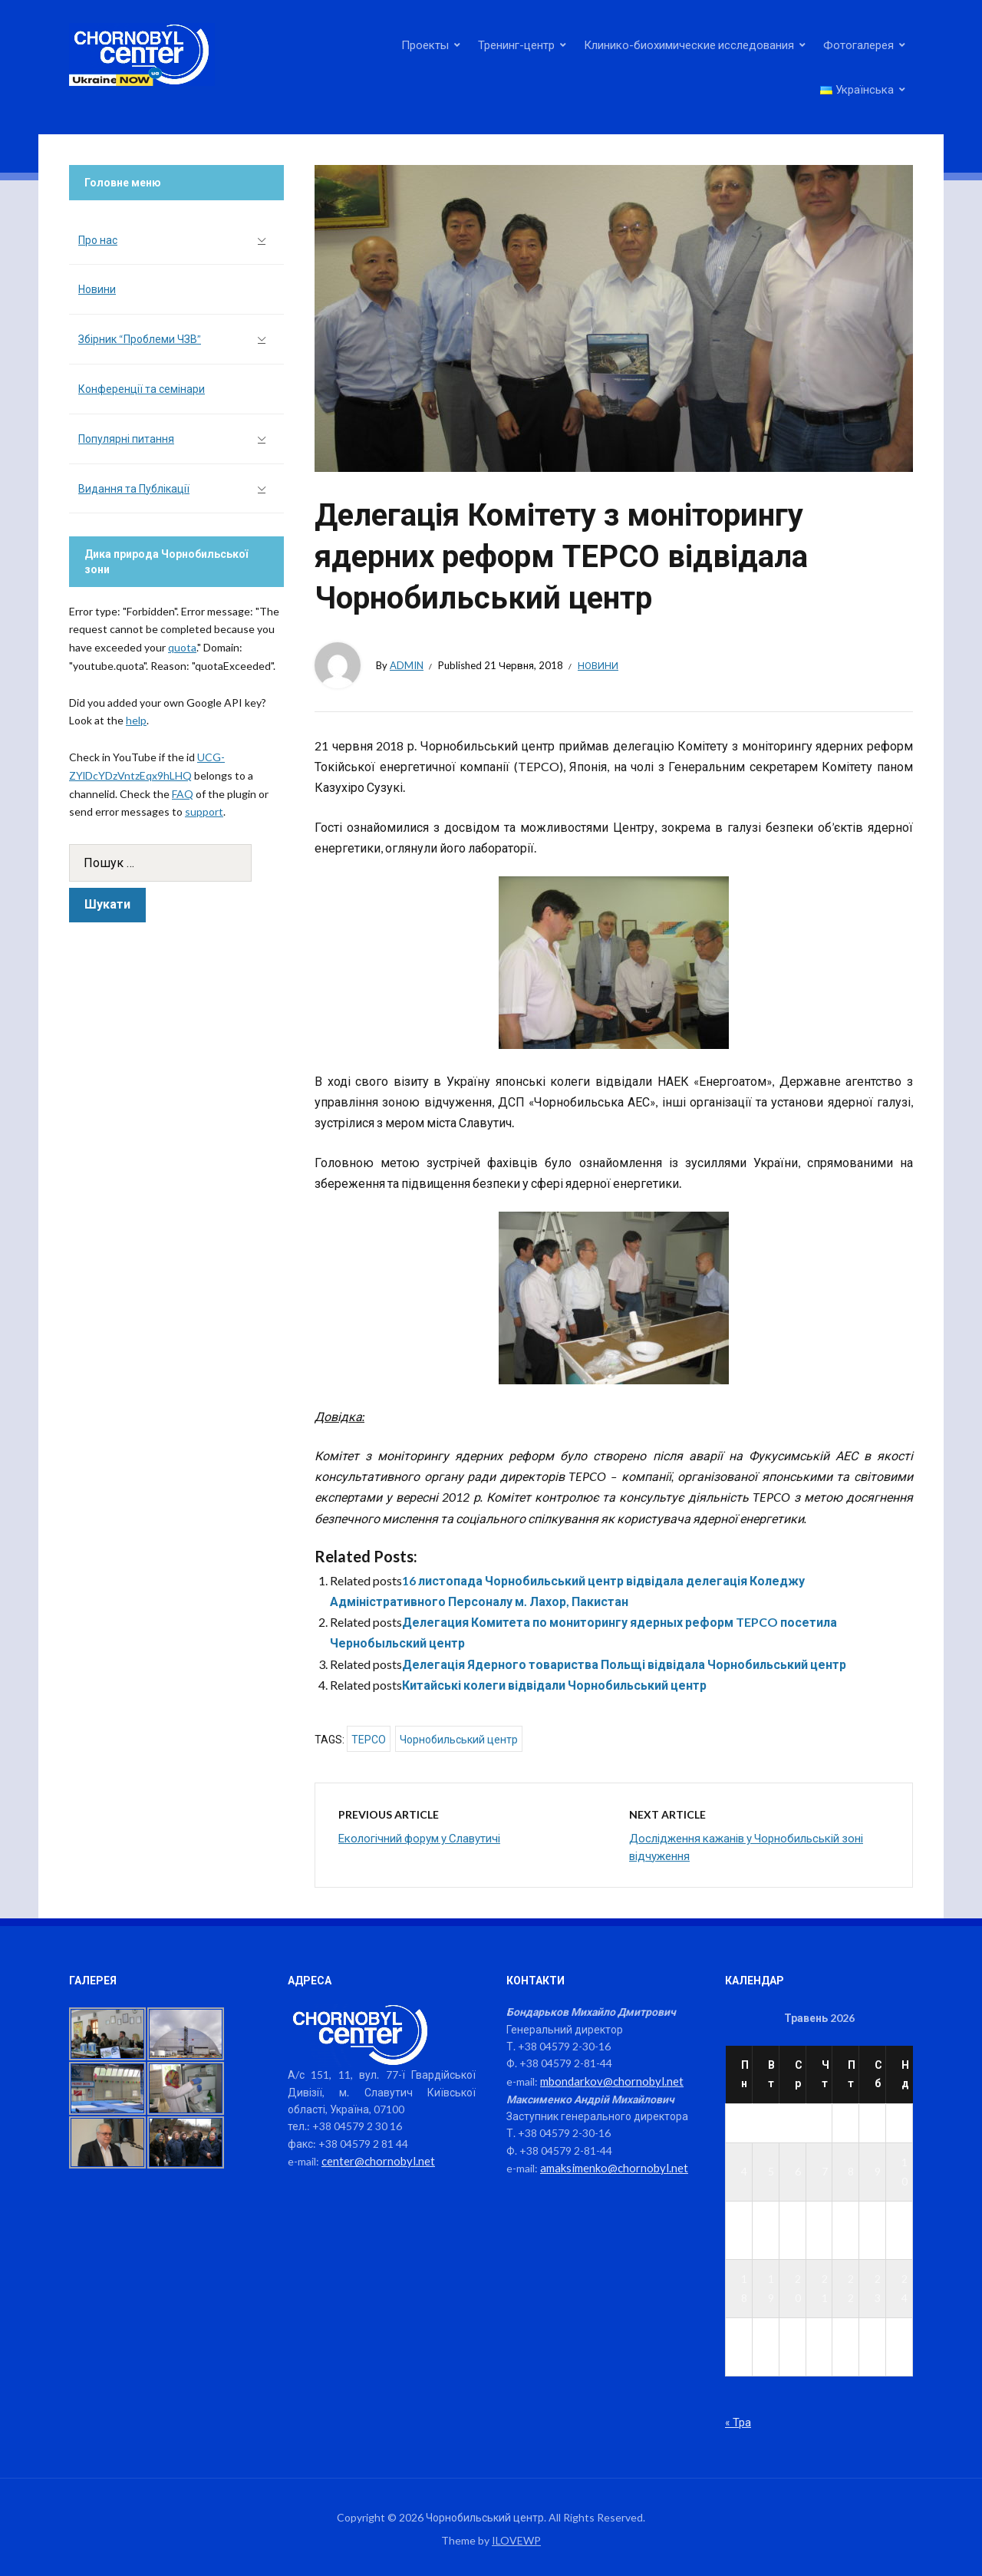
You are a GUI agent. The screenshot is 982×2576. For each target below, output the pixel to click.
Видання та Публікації (133, 488)
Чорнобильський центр (459, 1739)
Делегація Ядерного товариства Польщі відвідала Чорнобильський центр (624, 1664)
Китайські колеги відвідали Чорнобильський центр (554, 1684)
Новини (598, 665)
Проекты (425, 44)
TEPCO (368, 1739)
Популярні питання (126, 438)
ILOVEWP (516, 2539)
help (136, 720)
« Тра (737, 2421)
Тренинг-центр (516, 44)
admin (406, 665)
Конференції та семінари (141, 388)
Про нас (97, 239)
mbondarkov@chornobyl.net (607, 2080)
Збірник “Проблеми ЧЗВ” (139, 338)
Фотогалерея (858, 44)
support (204, 811)
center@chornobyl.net (375, 2160)
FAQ (182, 793)
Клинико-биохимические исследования (689, 44)
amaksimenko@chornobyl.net (610, 2166)
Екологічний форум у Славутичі (419, 1838)
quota (182, 647)
